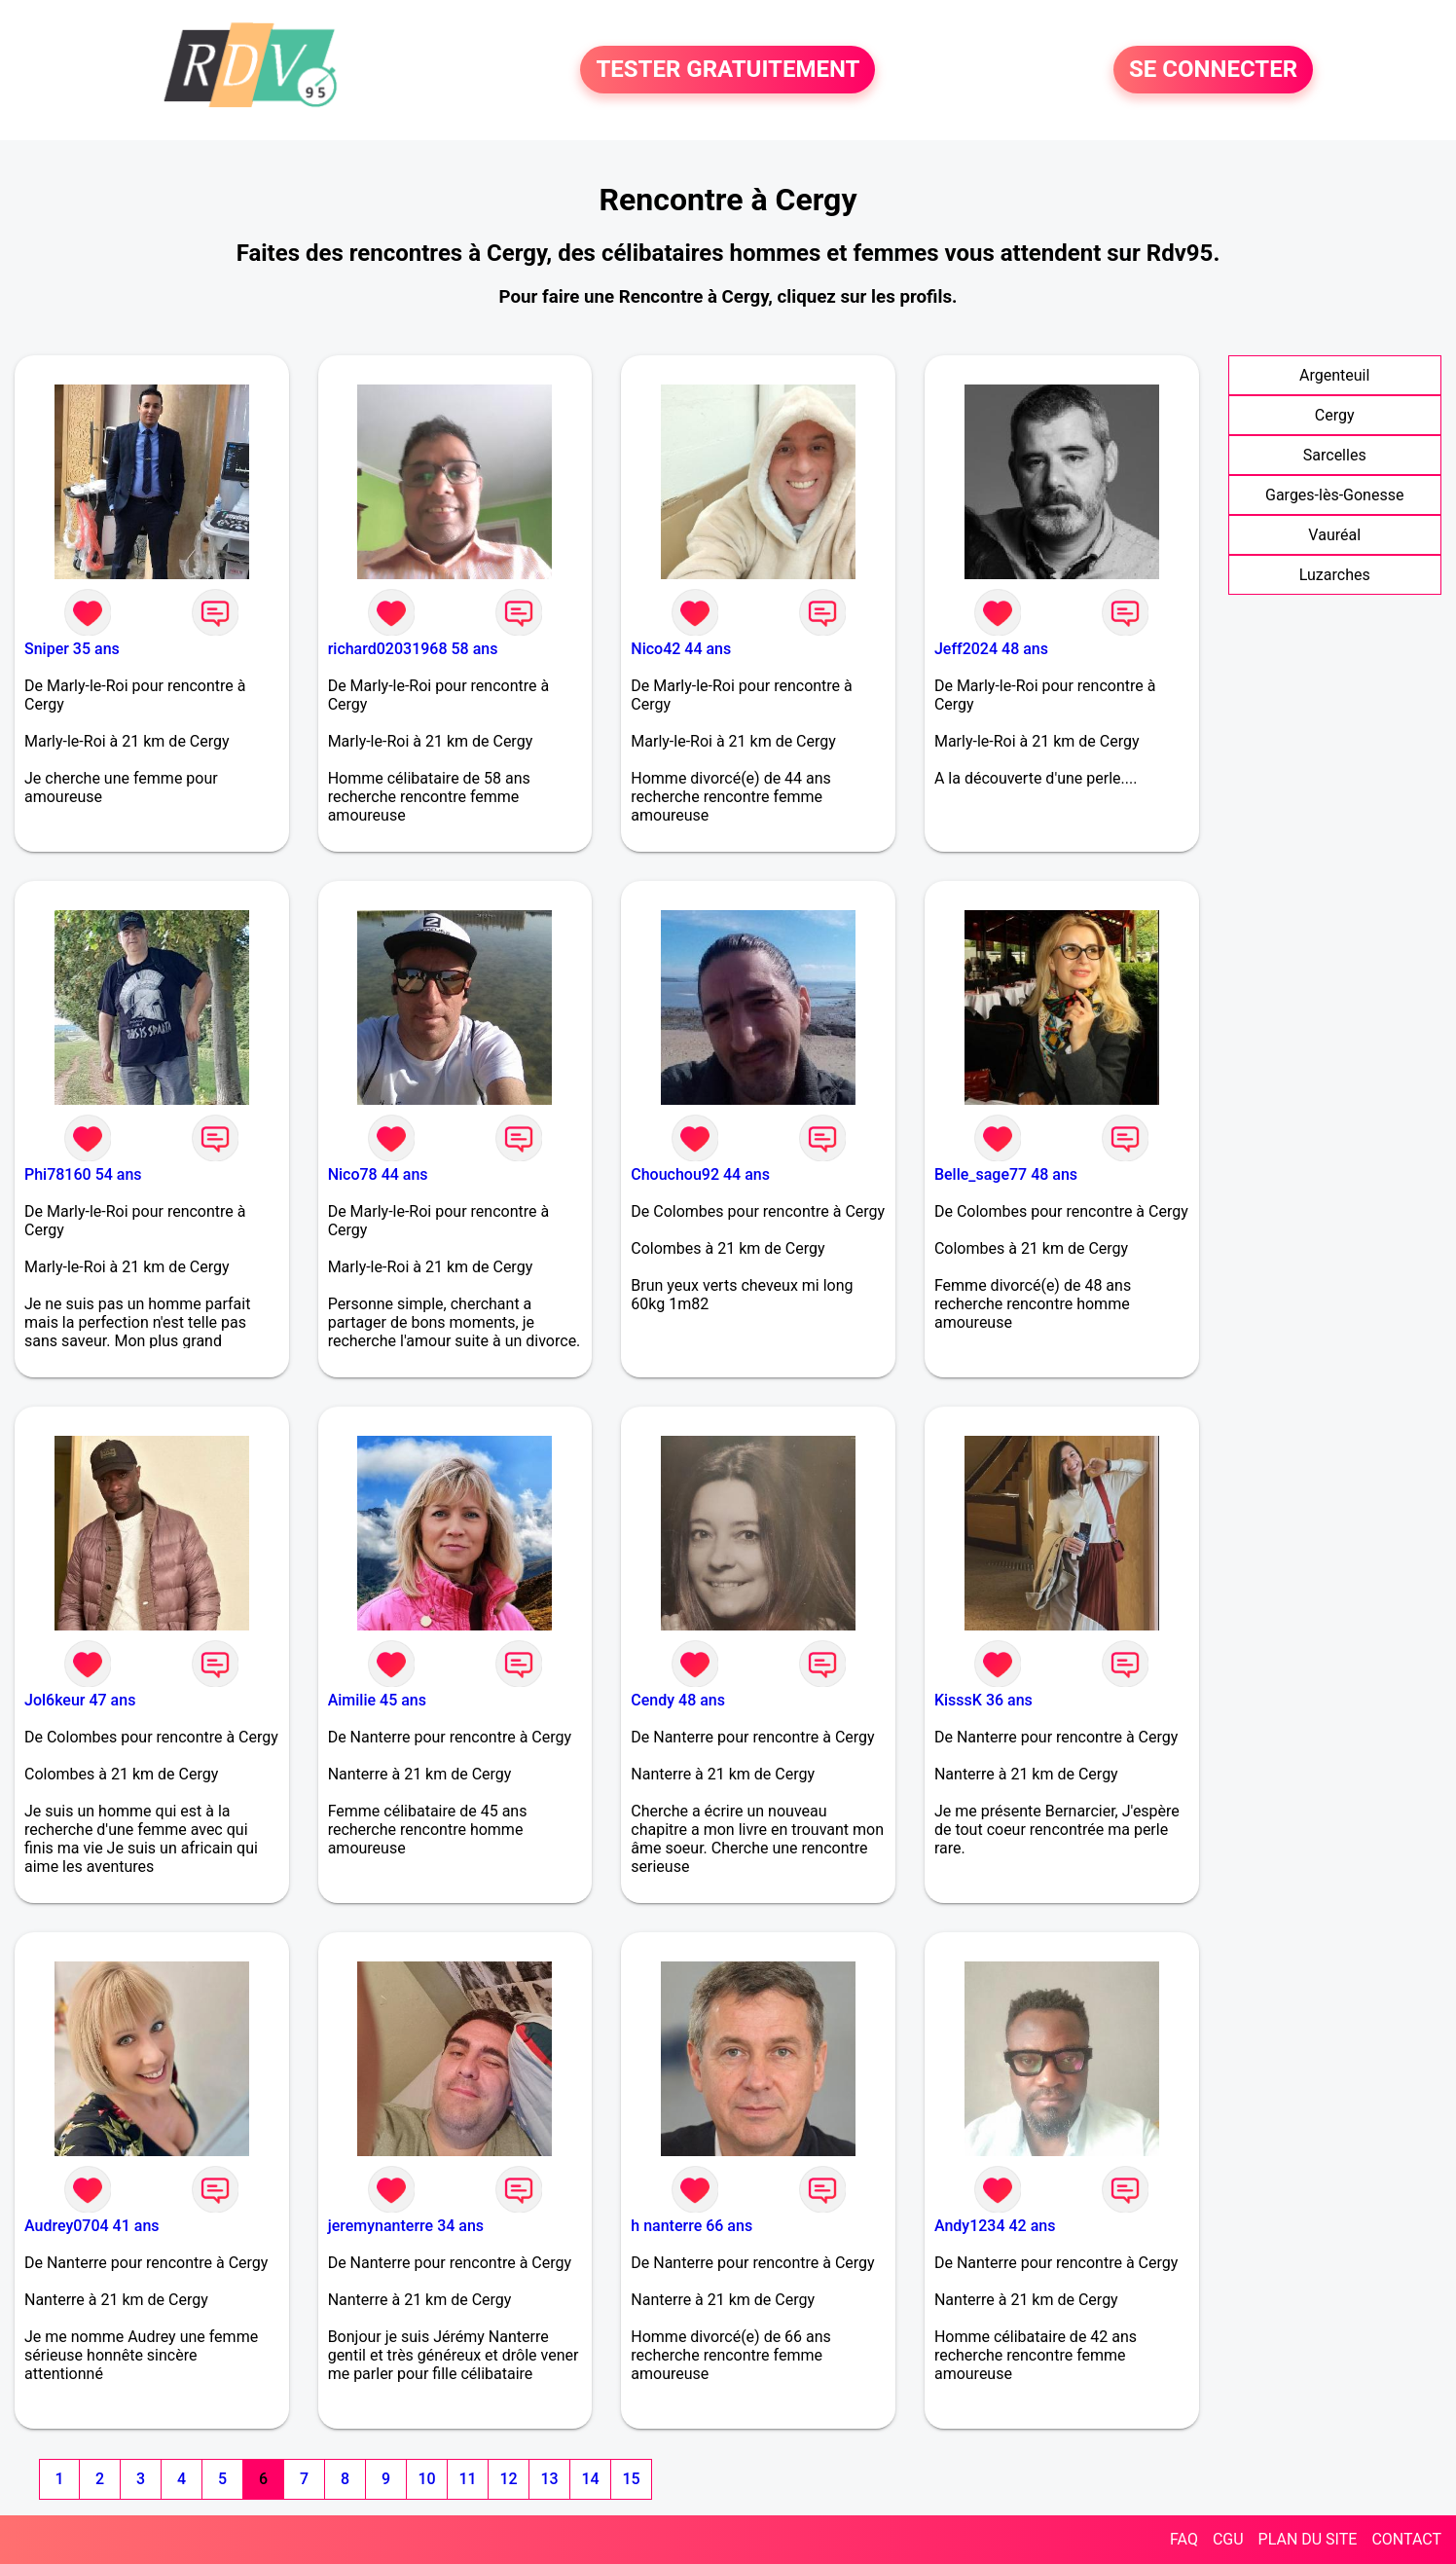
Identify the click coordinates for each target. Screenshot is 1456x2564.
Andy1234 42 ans (995, 2225)
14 (590, 2479)
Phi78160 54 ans (83, 1174)
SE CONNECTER (1213, 70)
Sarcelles (1334, 455)
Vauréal (1334, 535)
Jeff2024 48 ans (991, 649)
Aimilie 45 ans (377, 1700)
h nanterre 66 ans (691, 2225)
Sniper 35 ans (72, 649)
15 (630, 2479)
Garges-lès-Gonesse (1334, 495)
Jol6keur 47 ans (79, 1700)
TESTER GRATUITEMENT (727, 70)
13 (549, 2479)
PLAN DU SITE (1308, 2539)
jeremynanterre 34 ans (406, 2225)
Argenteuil (1334, 375)
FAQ (1184, 2539)
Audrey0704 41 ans (92, 2225)
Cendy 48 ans (678, 1700)
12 (508, 2479)
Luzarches (1334, 575)
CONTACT (1406, 2539)
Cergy (1335, 415)
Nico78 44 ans (378, 1174)
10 (426, 2479)
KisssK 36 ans (983, 1700)
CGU (1228, 2539)
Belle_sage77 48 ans (1005, 1174)
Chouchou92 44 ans (700, 1174)
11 (467, 2479)
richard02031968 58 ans (413, 649)
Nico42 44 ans (681, 649)
